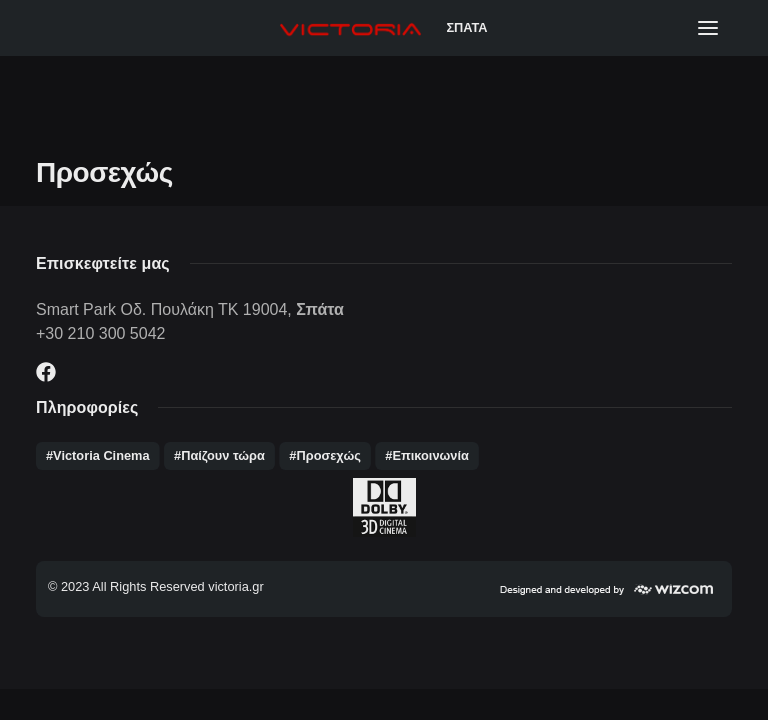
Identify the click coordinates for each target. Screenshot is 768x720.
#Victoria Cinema (98, 455)
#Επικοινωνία (427, 455)
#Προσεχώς (324, 455)
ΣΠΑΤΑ (466, 27)
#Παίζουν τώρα (219, 455)
